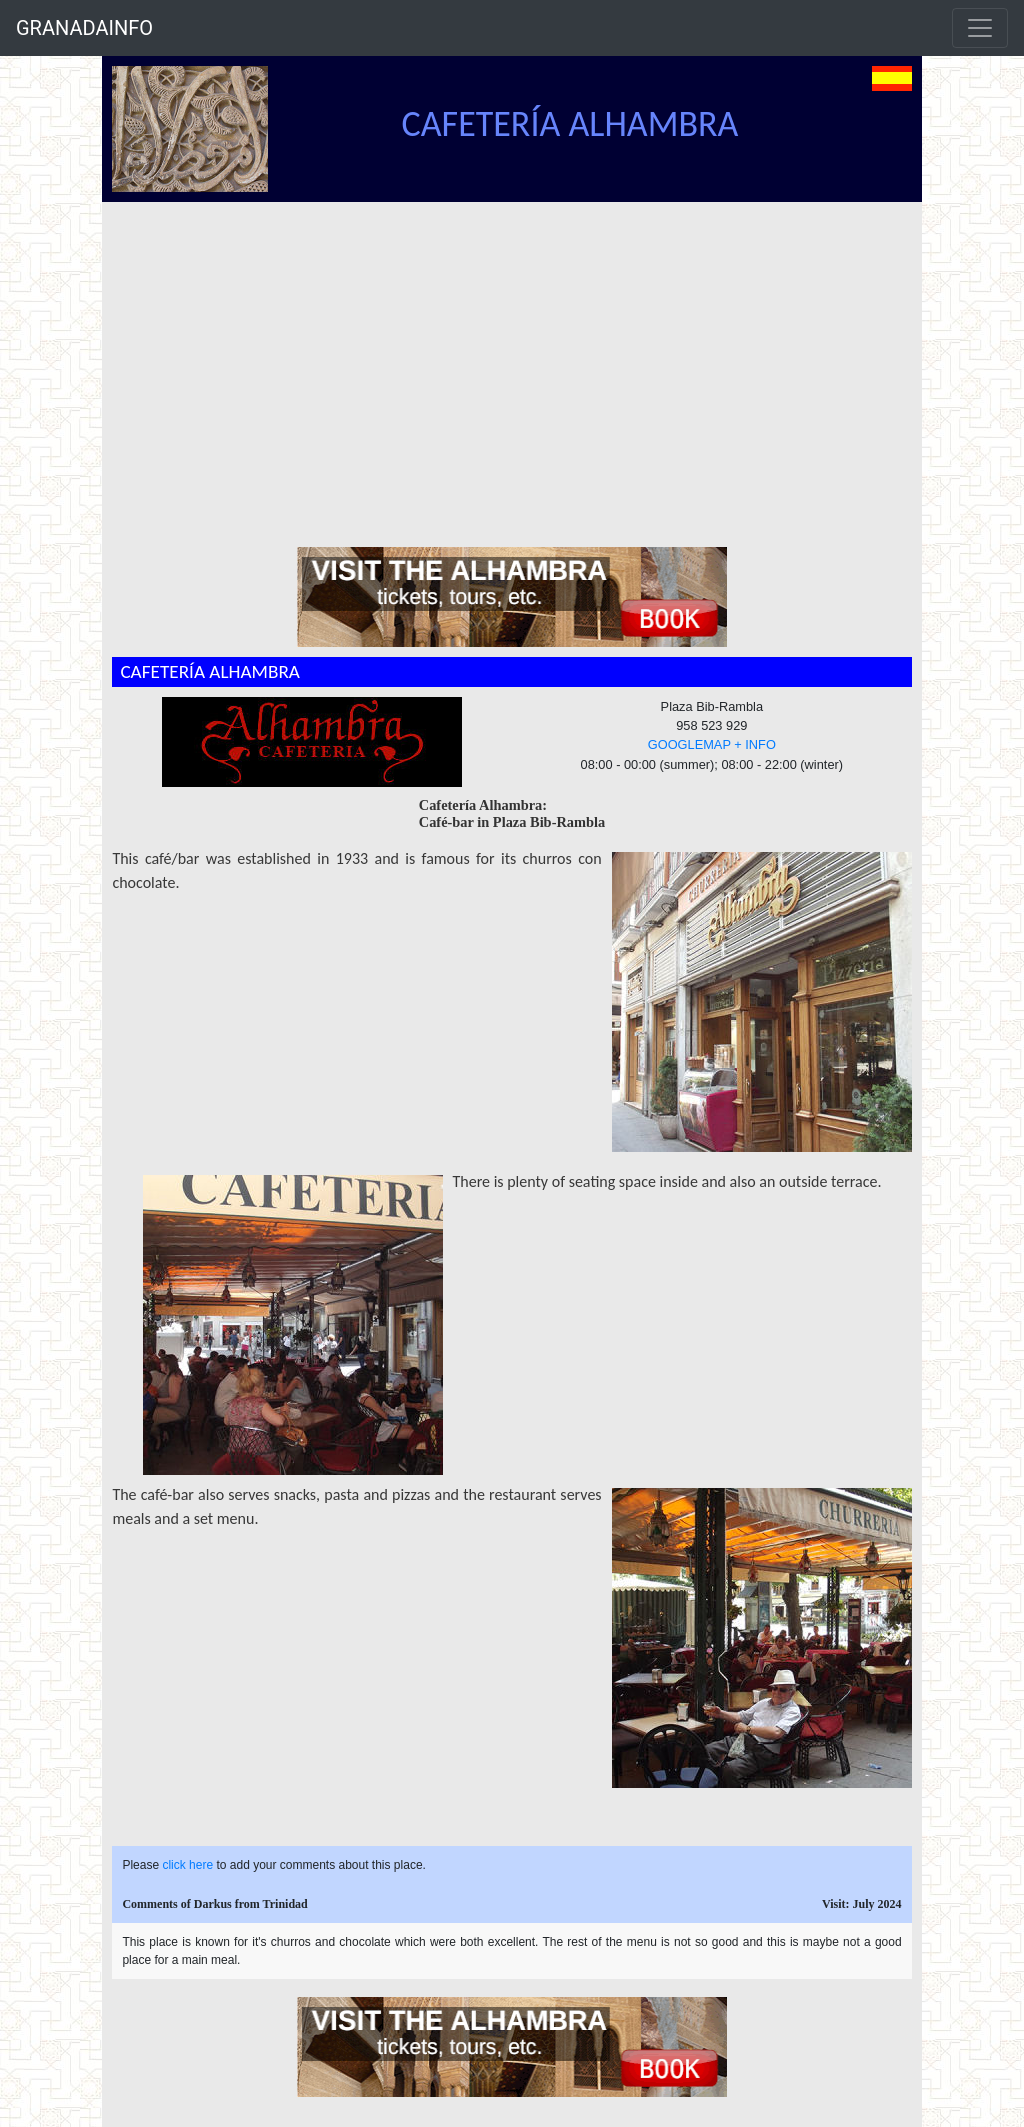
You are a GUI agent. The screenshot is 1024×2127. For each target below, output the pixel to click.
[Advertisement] (522, 352)
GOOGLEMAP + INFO (712, 744)
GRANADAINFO (84, 28)
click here (187, 1865)
